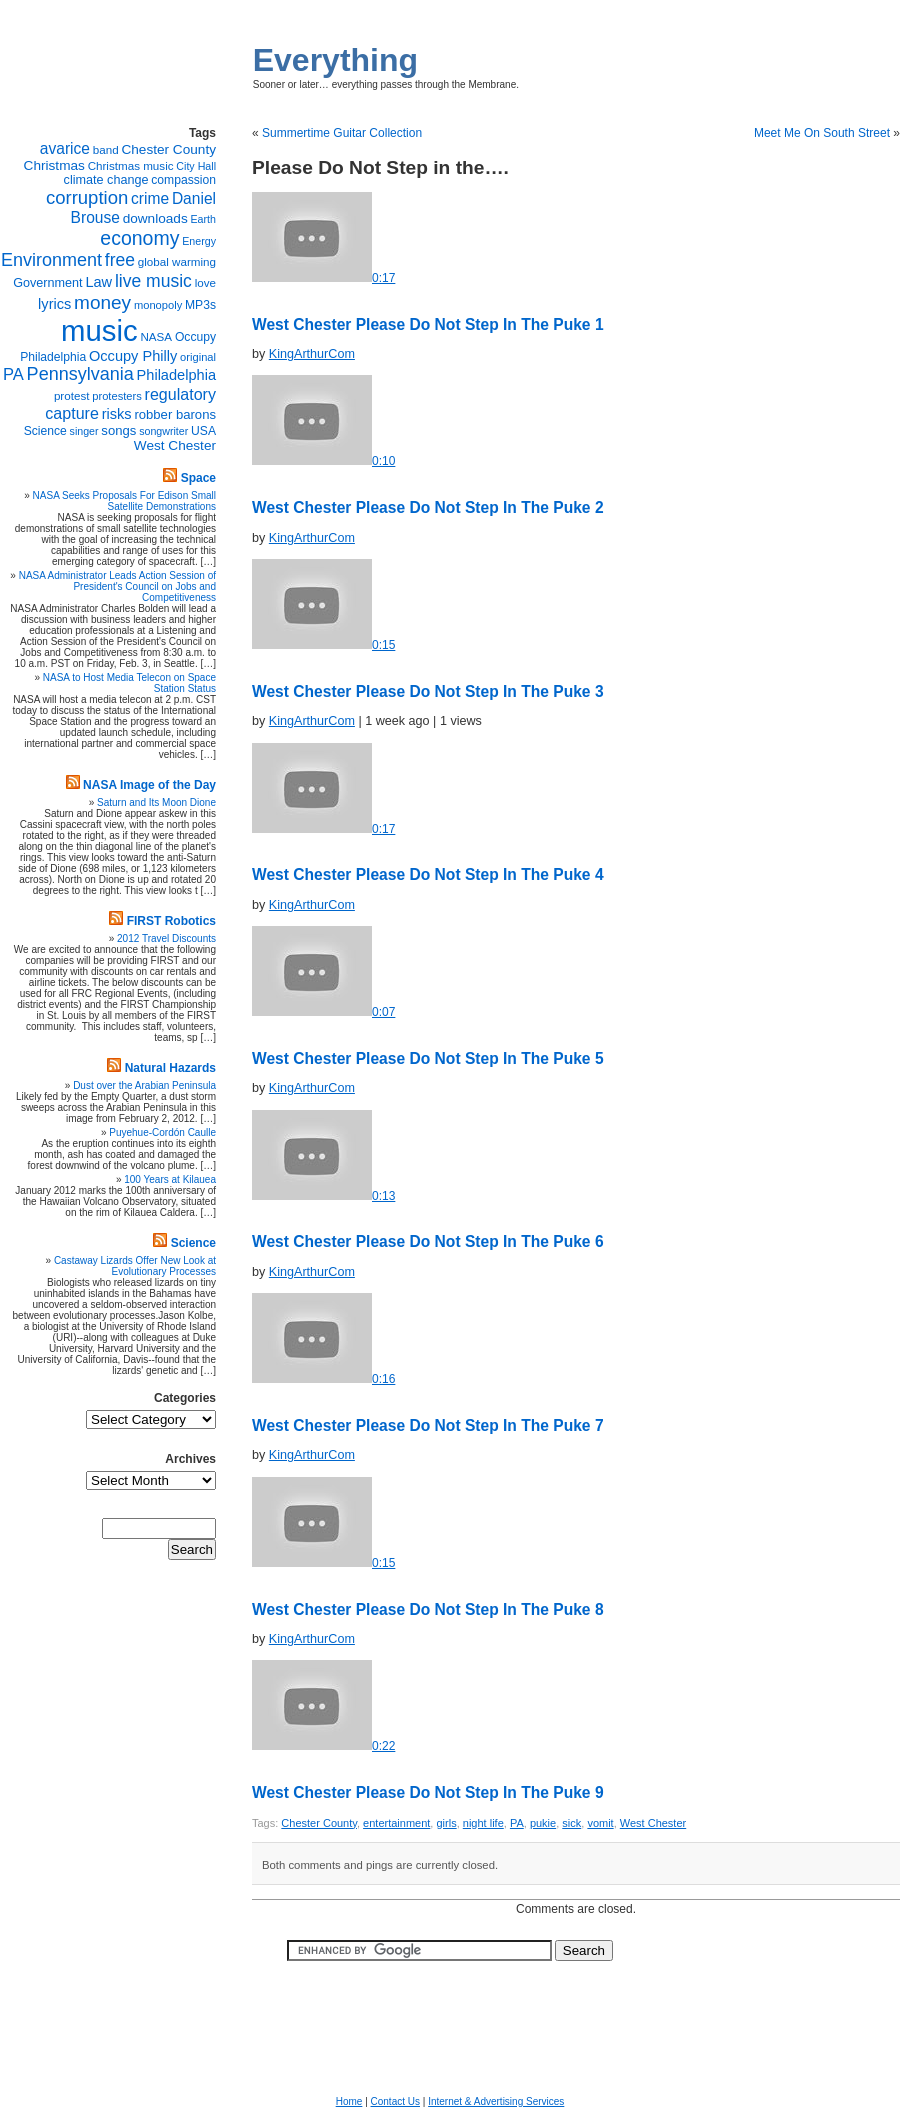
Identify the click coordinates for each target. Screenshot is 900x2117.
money (102, 302)
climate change (106, 180)
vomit (600, 1823)
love (205, 282)
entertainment (396, 1823)
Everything (335, 60)
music (99, 330)
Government (47, 283)
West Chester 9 (428, 1792)
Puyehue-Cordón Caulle (162, 1132)
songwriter (163, 431)
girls (446, 1823)
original (198, 357)
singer (84, 431)
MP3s (200, 305)
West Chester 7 (428, 1425)
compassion (183, 180)
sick (571, 1823)
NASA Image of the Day (149, 785)
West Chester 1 (428, 324)
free (120, 260)
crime (150, 198)
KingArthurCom (312, 354)
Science (45, 431)
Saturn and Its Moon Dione (156, 802)
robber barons (175, 414)
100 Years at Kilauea (170, 1179)
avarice (65, 148)
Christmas (54, 165)
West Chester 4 (428, 874)
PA (517, 1823)
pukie (543, 1823)
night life (483, 1823)
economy (139, 238)
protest (72, 395)
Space (198, 478)
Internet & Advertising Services (496, 2101)
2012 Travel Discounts (166, 938)
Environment (51, 260)
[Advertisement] (450, 2016)
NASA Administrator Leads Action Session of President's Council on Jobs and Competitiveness (117, 586)
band (106, 149)
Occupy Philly (133, 356)
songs (118, 430)
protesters (117, 396)
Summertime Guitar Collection (342, 133)
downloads (155, 218)
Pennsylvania (80, 374)
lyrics (54, 304)
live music (153, 281)
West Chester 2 (428, 507)
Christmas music (131, 165)
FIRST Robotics (171, 921)
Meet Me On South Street (822, 133)
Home (349, 2101)
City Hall (196, 166)
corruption (87, 197)
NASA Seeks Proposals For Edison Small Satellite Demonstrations (124, 501)
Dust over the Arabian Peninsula (144, 1085)
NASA (156, 336)
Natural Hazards (170, 1068)
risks (117, 414)
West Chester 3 (428, 691)
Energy (199, 241)
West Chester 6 (428, 1241)
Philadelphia (176, 375)
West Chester (653, 1823)
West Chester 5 (428, 1058)
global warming (177, 261)
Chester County (319, 1823)
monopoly (158, 305)
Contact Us (395, 2101)
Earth (203, 219)
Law (98, 282)
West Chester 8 (428, 1609)
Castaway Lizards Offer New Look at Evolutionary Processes (135, 1266)
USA (203, 431)
